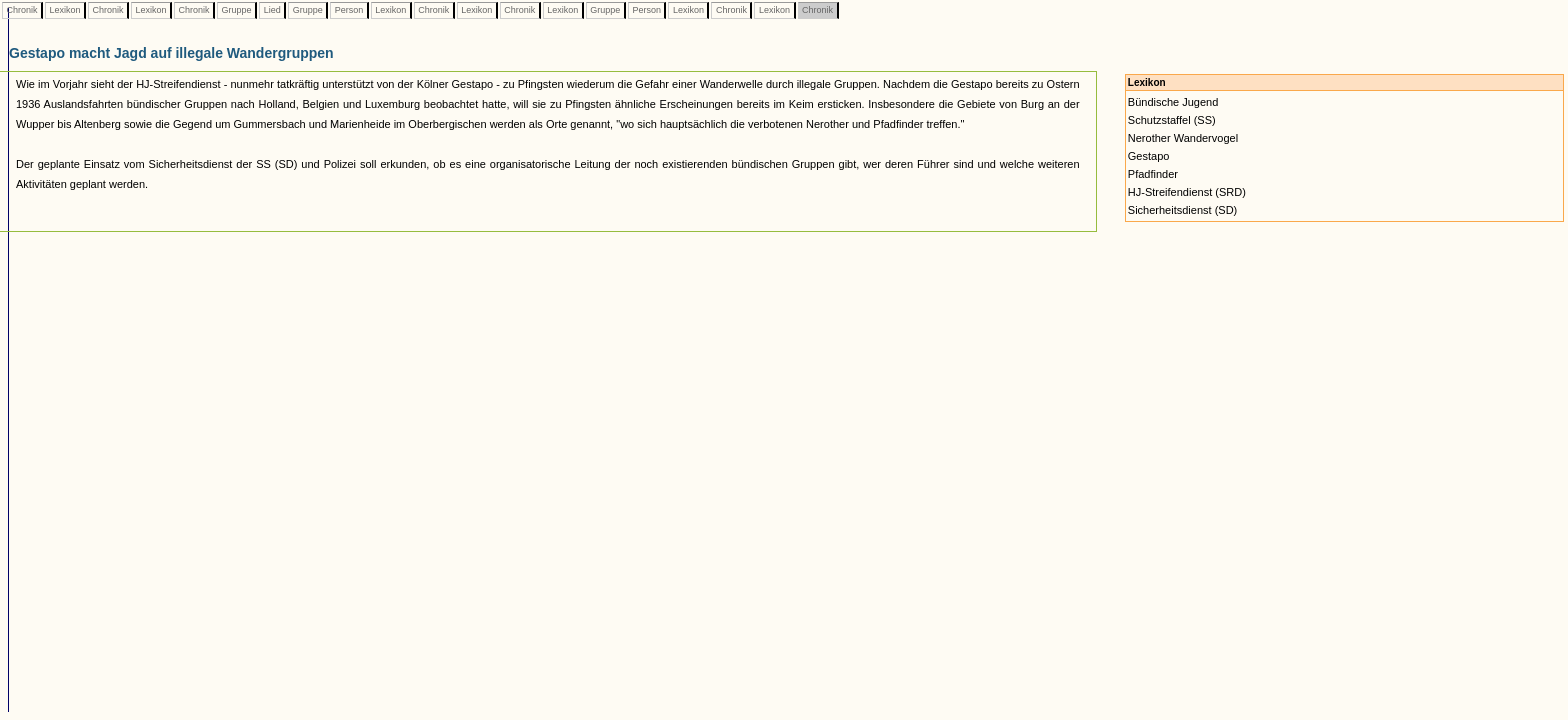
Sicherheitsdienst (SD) (1182, 210)
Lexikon (65, 10)
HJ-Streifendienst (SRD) (1187, 192)
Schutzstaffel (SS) (1172, 120)
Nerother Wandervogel (1183, 138)
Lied (272, 10)
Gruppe (236, 10)
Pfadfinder (1153, 174)
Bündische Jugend (1173, 102)
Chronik (22, 10)
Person (349, 10)
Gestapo (1149, 156)
